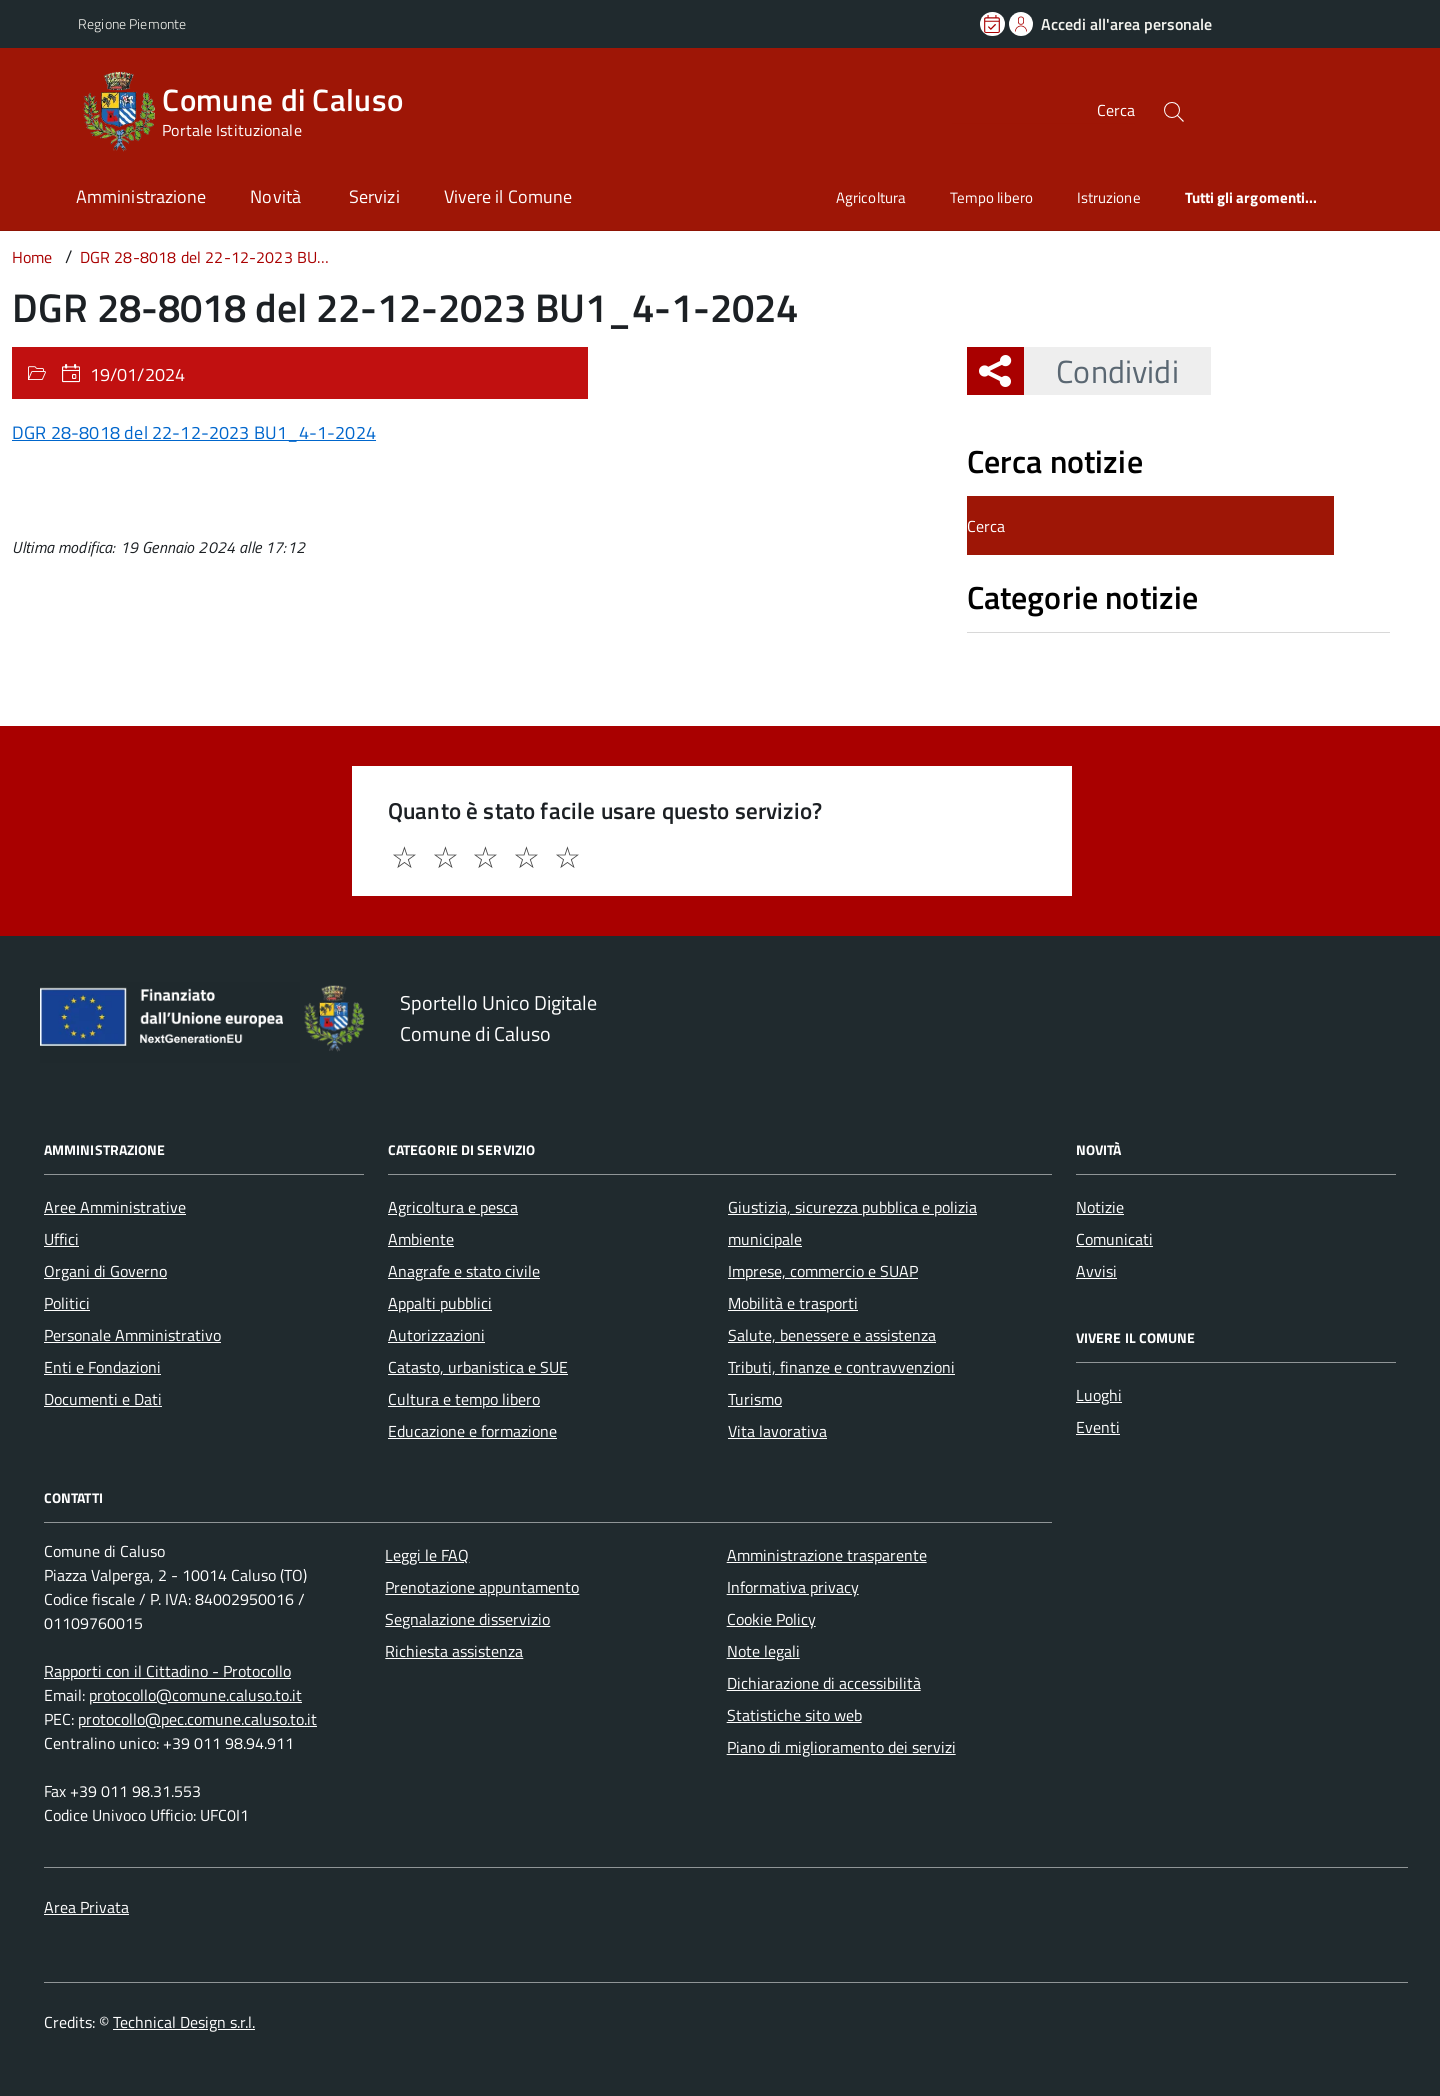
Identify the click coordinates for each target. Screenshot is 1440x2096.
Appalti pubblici (440, 1303)
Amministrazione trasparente (827, 1555)
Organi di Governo (105, 1271)
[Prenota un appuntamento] (994, 24)
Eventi (1098, 1427)
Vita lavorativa (777, 1431)
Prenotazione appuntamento (482, 1587)
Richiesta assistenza (454, 1651)
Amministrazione (141, 196)
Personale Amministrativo (132, 1335)
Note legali (763, 1651)
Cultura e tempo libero (464, 1399)
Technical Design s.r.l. (184, 2022)
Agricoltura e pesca (453, 1207)
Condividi (1101, 371)
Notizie (1100, 1207)
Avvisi (1096, 1271)
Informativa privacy (793, 1587)
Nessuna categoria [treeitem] (1038, 643)
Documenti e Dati (103, 1399)
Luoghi (1099, 1395)
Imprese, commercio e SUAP (823, 1271)
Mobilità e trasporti (793, 1303)
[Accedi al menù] (43, 107)
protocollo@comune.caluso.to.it (195, 1695)
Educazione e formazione (472, 1431)
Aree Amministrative (115, 1207)
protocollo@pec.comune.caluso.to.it (197, 1719)
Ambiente (421, 1239)
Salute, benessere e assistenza (832, 1335)
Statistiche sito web (794, 1715)
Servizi (374, 196)
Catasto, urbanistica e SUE (478, 1367)
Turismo (755, 1399)
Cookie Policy (771, 1619)
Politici (67, 1303)
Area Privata (86, 1907)
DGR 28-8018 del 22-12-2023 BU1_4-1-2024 (194, 432)
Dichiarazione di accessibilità (824, 1683)
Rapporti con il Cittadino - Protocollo (167, 1671)
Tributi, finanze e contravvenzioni (841, 1367)
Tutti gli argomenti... (1251, 197)
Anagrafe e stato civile (464, 1271)
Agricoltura (871, 197)
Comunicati (1114, 1239)
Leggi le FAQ (427, 1555)
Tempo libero (991, 197)
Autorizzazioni (436, 1335)
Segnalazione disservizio (467, 1619)
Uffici (61, 1239)
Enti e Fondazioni (102, 1367)
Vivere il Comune (508, 196)
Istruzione (1109, 197)
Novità (277, 196)
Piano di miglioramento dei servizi (841, 1747)
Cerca (1116, 110)
